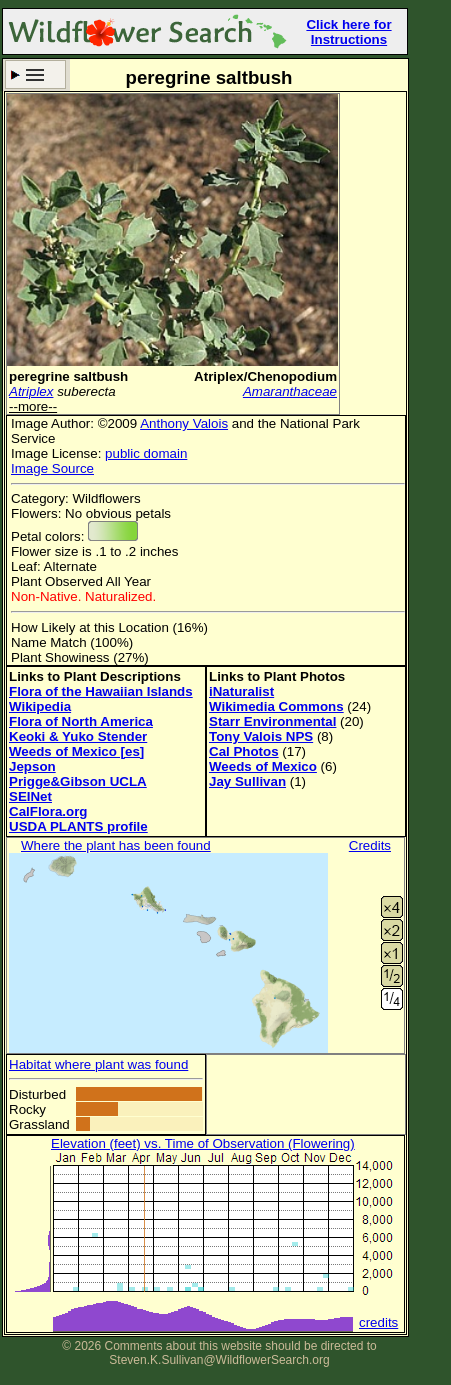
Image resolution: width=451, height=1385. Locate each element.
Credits (370, 845)
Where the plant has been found (116, 845)
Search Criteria (35, 74)
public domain (146, 453)
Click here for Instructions (348, 32)
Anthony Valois (184, 423)
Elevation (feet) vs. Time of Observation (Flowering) (203, 1143)
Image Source (52, 468)
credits (378, 1322)
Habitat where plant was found (98, 1064)
